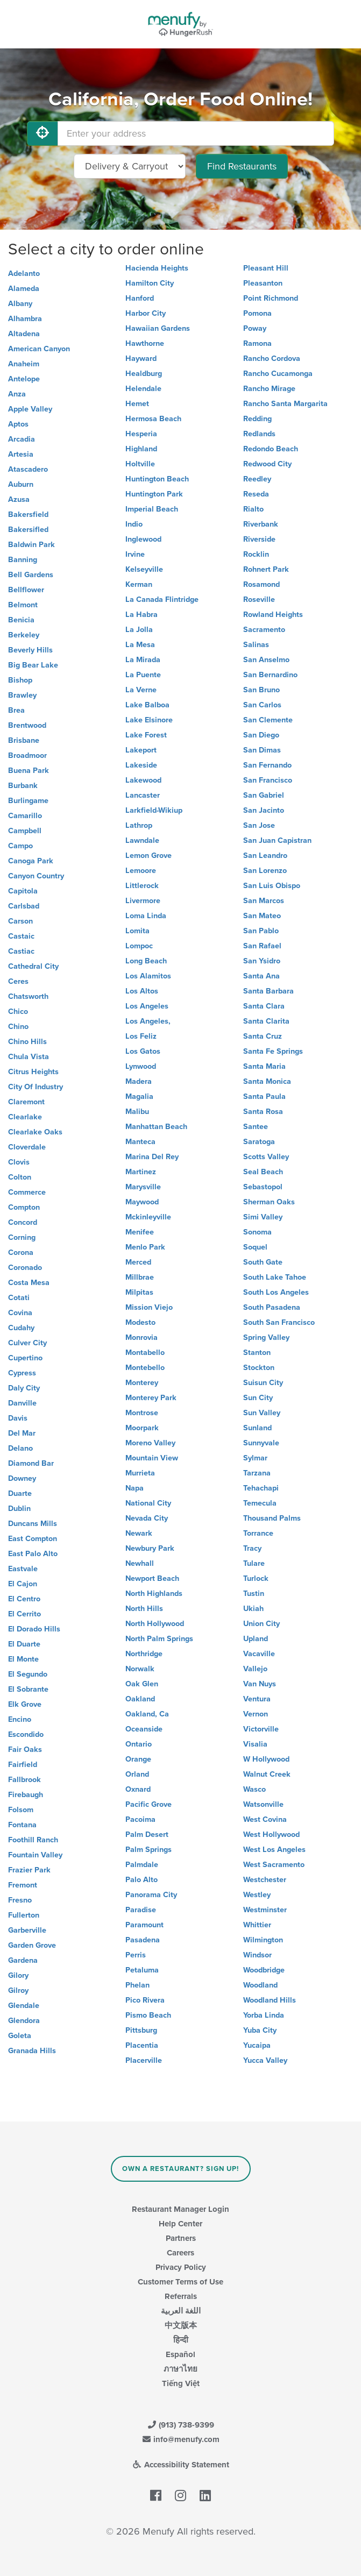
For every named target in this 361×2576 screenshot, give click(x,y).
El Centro (24, 1598)
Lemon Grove (148, 855)
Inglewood (143, 539)
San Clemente (268, 720)
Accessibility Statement (180, 2464)
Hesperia (141, 433)
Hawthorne (144, 343)
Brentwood (27, 725)
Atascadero (28, 469)
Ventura (257, 1699)
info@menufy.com (180, 2439)
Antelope (24, 379)
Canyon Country (36, 876)
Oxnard (138, 1789)
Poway (254, 328)
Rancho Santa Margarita (285, 403)
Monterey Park (150, 1397)
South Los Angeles (276, 1292)
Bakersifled (28, 529)
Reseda (256, 494)
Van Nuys (259, 1683)
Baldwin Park (31, 544)
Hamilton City (149, 283)
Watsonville (263, 1804)
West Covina (265, 1819)
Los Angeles (146, 1006)
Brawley (22, 695)
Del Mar (22, 1433)
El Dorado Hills (34, 1629)
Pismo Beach (148, 2015)
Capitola (23, 891)
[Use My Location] (42, 133)
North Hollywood (154, 1623)
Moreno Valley (150, 1442)
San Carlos (262, 704)
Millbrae (139, 1277)
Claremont (26, 1101)
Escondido (26, 1734)
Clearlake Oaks (35, 1132)
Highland (141, 448)
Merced (138, 1262)
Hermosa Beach (153, 418)
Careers (180, 2253)
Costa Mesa (28, 1282)
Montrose (141, 1412)
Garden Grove (32, 1945)
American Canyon (39, 348)
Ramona (257, 343)
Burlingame (28, 800)
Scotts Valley (266, 1156)
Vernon (255, 1714)
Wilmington (263, 1940)
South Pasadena (271, 1307)
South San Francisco (279, 1322)
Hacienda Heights (156, 268)
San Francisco (267, 780)
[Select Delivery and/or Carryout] (130, 166)
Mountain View (151, 1458)
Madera (138, 1081)
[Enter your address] (196, 133)
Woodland (260, 1985)
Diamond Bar (31, 1463)
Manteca (140, 1141)
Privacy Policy (180, 2267)
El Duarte (24, 1644)
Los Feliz (141, 1036)
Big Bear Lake (33, 665)
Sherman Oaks (269, 1202)
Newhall (139, 1563)
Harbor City (145, 313)
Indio (134, 524)
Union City (261, 1623)
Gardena (23, 1960)
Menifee (139, 1232)
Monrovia (141, 1337)
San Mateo (262, 915)
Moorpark (142, 1427)
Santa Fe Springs (273, 1051)
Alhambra (25, 318)
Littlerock (142, 885)
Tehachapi (261, 1488)
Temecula (260, 1503)
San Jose (259, 825)
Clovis (19, 1162)
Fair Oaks (25, 1749)
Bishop (20, 680)
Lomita (137, 930)
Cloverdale (27, 1147)
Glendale (23, 2005)
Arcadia (21, 439)
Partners (181, 2238)
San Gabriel (263, 795)
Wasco (254, 1789)
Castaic (21, 936)
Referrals (181, 2296)
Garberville (27, 1930)
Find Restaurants (242, 166)
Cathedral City (33, 966)
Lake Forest (146, 735)
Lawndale (142, 840)
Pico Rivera (145, 2000)
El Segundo (27, 1674)
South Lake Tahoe (274, 1277)
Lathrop (138, 825)
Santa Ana (261, 976)
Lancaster (142, 795)
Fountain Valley (35, 1855)
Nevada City (146, 1518)
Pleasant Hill (265, 268)
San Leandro (265, 855)
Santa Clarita (266, 1021)
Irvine (135, 554)
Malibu (137, 1111)
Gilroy (18, 1990)
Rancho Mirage (269, 388)
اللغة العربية (181, 2311)
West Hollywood (271, 1834)
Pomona (257, 313)
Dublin (19, 1508)
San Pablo (261, 930)
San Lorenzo (265, 870)
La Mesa (140, 644)
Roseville (259, 599)
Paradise (140, 1909)
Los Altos (141, 991)
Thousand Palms (272, 1518)
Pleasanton (262, 283)
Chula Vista (28, 1056)
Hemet (137, 403)
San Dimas (262, 750)
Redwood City (267, 464)
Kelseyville (144, 569)
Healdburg (143, 373)
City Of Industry (35, 1086)
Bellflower (26, 589)
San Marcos (263, 900)
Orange (138, 1759)
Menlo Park (145, 1247)
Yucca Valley (265, 2060)
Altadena (24, 333)
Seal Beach (263, 1171)
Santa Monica (267, 1081)
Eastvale (23, 1568)
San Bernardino (270, 674)
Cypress (22, 1373)
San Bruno (261, 689)
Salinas (256, 644)
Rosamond (261, 584)
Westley (257, 1894)
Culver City (27, 1342)
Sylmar (255, 1458)
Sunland (257, 1427)
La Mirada (142, 659)
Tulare (254, 1563)
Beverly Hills (30, 650)
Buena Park (28, 770)
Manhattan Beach (156, 1126)
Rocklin (256, 554)
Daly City (24, 1388)
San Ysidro (261, 961)
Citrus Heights (33, 1071)
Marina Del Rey (152, 1156)
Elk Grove (24, 1704)
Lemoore (140, 870)
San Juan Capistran (277, 840)
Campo (20, 845)
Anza (17, 394)
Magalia (139, 1096)
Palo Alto (141, 1879)
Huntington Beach (157, 479)
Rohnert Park (266, 569)
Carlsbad (23, 906)
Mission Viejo (149, 1307)
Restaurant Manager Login (180, 2209)
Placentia (141, 2045)
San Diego (261, 735)
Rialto (253, 509)
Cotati (19, 1297)
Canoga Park (30, 860)
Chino (18, 1026)
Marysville (143, 1186)
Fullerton (23, 1915)
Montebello (145, 1367)
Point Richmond (270, 298)
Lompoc (139, 945)
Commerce (27, 1192)
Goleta (19, 2035)
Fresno (20, 1900)
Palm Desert (146, 1834)
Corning (22, 1237)
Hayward (141, 358)
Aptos (18, 424)
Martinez (140, 1171)
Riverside (259, 539)
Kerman (138, 584)
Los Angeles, (148, 1021)
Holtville (140, 464)
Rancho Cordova (271, 358)
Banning (22, 559)
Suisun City (263, 1382)
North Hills (144, 1608)
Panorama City (151, 1894)
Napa (134, 1488)
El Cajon (22, 1583)
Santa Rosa (263, 1111)
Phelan (137, 1985)
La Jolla (139, 629)
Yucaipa (257, 2045)
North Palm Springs (159, 1638)
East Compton (32, 1538)
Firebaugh (25, 1794)
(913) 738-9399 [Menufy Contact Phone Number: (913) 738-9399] (181, 2425)
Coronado (25, 1267)
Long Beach (146, 961)
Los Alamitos (148, 976)
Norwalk (139, 1668)
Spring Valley (266, 1337)
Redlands (259, 433)
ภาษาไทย (180, 2369)
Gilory (18, 1975)
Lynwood (140, 1066)
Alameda (23, 288)
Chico (18, 1011)
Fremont (22, 1885)
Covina (20, 1312)
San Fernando (267, 765)
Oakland (140, 1699)
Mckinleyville (148, 1217)
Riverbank (260, 524)
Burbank (23, 785)
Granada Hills (32, 2050)
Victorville (261, 1729)
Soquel (255, 1247)
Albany (20, 303)
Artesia (20, 454)
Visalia (255, 1744)
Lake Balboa (147, 704)
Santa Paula (264, 1096)
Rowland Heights (273, 614)
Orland (137, 1774)
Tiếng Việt (181, 2383)
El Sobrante (28, 1689)
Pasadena (142, 1940)
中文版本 (181, 2325)
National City (148, 1503)
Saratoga (259, 1141)
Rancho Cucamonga (278, 373)
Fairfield (22, 1764)
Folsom (20, 1809)
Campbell (24, 830)
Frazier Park (29, 1870)
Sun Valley (261, 1412)
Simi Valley (262, 1217)
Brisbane (23, 740)
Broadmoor (27, 755)
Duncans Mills (32, 1523)
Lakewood (143, 780)
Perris (135, 1955)
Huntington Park (154, 494)
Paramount (144, 1924)
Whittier (257, 1924)
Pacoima (140, 1819)
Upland (255, 1638)
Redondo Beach (270, 448)
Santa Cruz (262, 1036)
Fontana (22, 1824)
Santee (255, 1126)
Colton (19, 1177)
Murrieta (140, 1473)
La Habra (141, 614)
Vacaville (259, 1653)
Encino (19, 1719)
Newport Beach (152, 1578)
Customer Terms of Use (180, 2282)
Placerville (143, 2060)
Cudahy (21, 1327)
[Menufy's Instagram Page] (180, 2496)
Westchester (264, 1879)
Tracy (252, 1548)
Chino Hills (27, 1041)
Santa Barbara (268, 991)
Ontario (138, 1744)
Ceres (18, 981)
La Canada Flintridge (162, 599)
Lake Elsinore (149, 720)
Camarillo (25, 815)
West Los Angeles (274, 1849)
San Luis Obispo (271, 885)
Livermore (142, 900)
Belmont (23, 604)
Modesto (140, 1322)
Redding (257, 418)
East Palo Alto (33, 1553)
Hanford (139, 298)
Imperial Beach (151, 509)
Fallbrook (24, 1779)
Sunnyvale (261, 1442)
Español (180, 2354)
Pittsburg (141, 2030)
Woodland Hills (269, 2000)
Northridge (143, 1653)
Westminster (265, 1909)
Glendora (24, 2020)
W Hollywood (266, 1759)
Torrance (258, 1533)
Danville (22, 1403)
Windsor (257, 1955)
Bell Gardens (30, 574)
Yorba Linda (263, 2015)
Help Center (180, 2224)
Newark (138, 1533)
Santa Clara (264, 1006)
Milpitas (139, 1292)
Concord (22, 1222)
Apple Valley (30, 409)
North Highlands (153, 1593)
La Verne (141, 689)
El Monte (23, 1659)
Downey (22, 1478)
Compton (24, 1207)
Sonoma (257, 1232)
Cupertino (25, 1357)
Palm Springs (148, 1849)
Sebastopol (262, 1186)
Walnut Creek (267, 1774)
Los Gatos (142, 1051)
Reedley (257, 479)
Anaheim (23, 363)
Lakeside (141, 765)
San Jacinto (263, 810)
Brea (16, 710)
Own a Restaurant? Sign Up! (180, 2169)
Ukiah (253, 1608)
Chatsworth (28, 996)
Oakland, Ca (147, 1714)
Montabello (145, 1352)
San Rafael (262, 945)
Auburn (20, 484)
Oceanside (143, 1729)
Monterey (141, 1382)
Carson (20, 921)
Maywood (142, 1202)
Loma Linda (145, 915)
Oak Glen (141, 1683)
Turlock (255, 1578)
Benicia (21, 620)
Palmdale (141, 1864)
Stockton (258, 1367)
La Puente (143, 674)
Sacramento (264, 629)
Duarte (20, 1493)
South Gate (262, 1262)
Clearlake (25, 1117)
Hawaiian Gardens (157, 328)
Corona (20, 1252)
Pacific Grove (148, 1804)
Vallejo (255, 1668)
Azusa (19, 499)
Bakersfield (28, 514)
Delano (20, 1448)
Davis (17, 1418)
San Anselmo (266, 659)
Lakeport (141, 750)
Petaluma (142, 1970)
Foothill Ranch (33, 1839)
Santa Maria (264, 1066)
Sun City (258, 1397)
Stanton (257, 1352)
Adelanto (24, 273)
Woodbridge (264, 1970)
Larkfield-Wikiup (153, 810)
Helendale (143, 388)
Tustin (253, 1593)
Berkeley (23, 635)
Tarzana (257, 1473)
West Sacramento (274, 1864)
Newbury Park (149, 1548)
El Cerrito (24, 1614)
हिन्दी (180, 2340)
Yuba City (260, 2030)
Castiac (21, 951)
